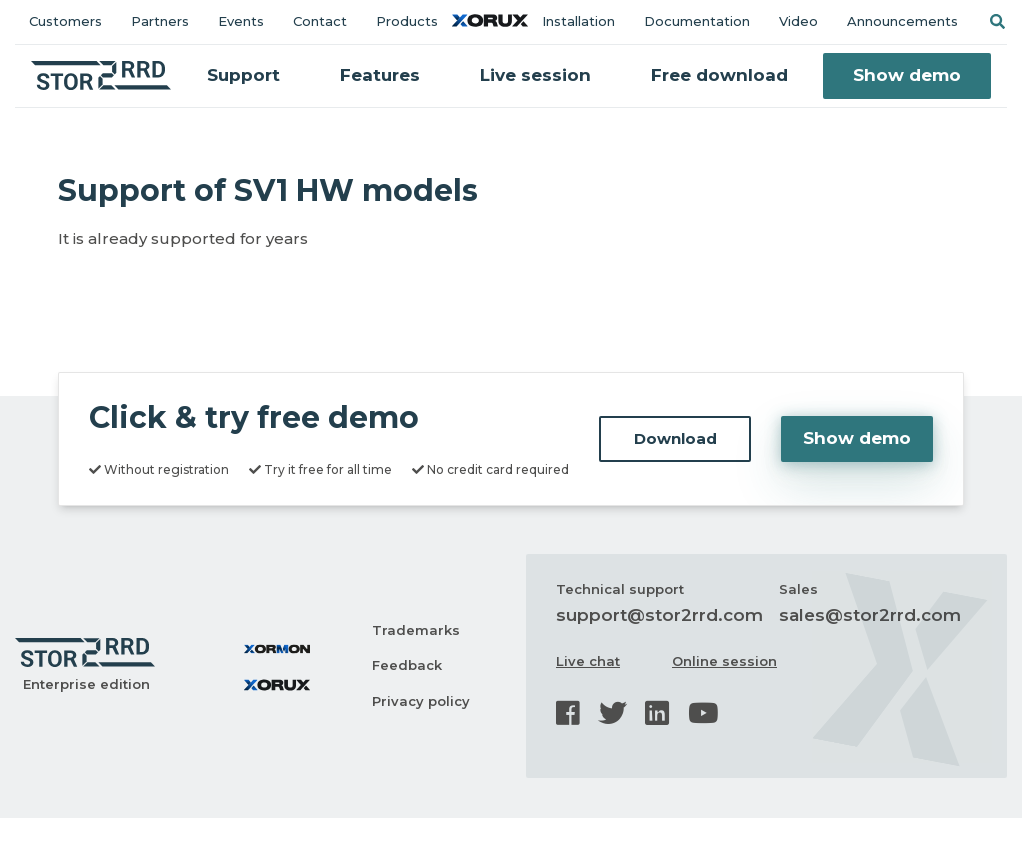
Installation (578, 21)
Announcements (902, 21)
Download (675, 438)
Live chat (588, 661)
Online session (724, 661)
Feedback (407, 665)
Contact (320, 21)
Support (243, 75)
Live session (535, 75)
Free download (719, 75)
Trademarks (416, 630)
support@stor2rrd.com (659, 615)
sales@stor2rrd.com (870, 615)
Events (241, 21)
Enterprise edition (86, 684)
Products (407, 21)
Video (798, 21)
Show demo (907, 75)
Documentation (697, 21)
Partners (160, 21)
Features (380, 75)
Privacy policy (421, 701)
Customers (65, 21)
